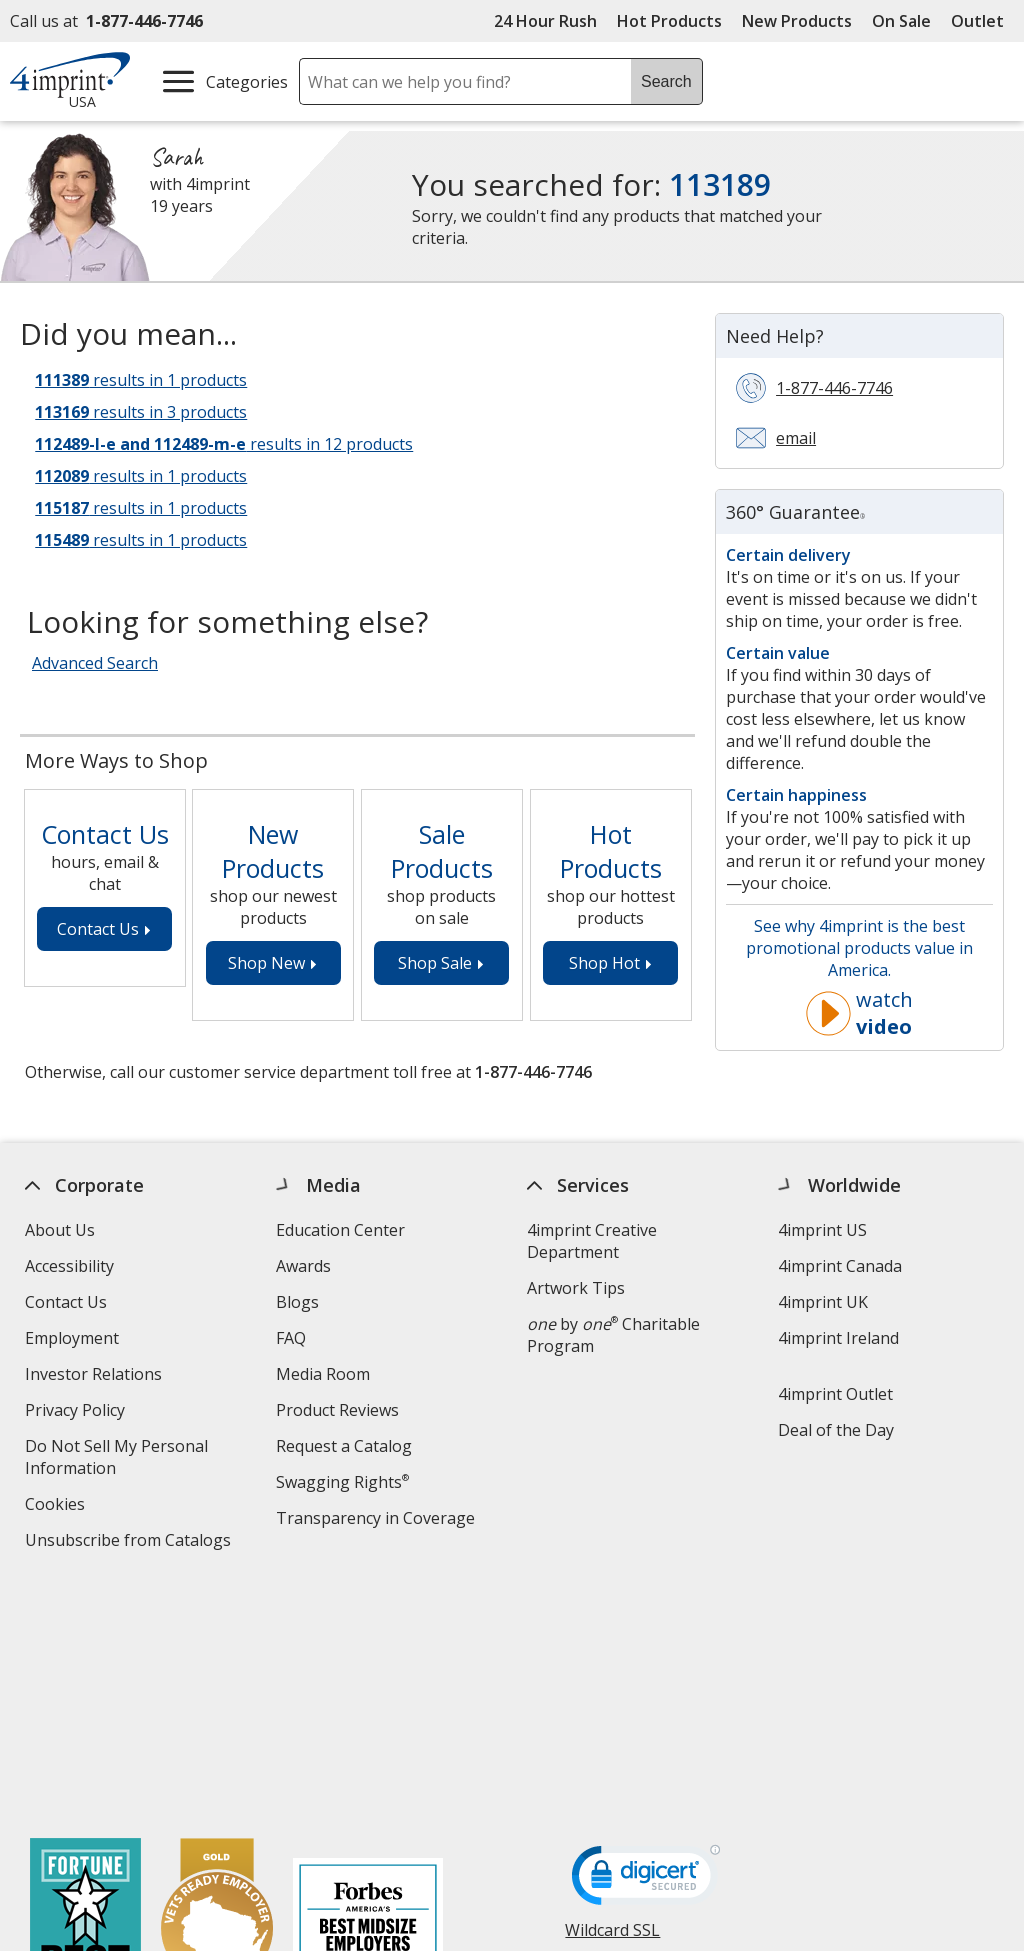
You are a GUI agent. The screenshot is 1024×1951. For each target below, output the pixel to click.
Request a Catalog (344, 1446)
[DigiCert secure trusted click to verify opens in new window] (647, 1641)
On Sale (901, 21)
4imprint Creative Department (592, 1241)
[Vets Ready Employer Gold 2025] (217, 1695)
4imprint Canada (840, 1266)
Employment (72, 1338)
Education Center (340, 1230)
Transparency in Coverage (378, 1520)
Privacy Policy (77, 1412)
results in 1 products (141, 380)
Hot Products (669, 21)
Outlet (982, 21)
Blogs (297, 1302)
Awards (303, 1266)
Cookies (57, 1506)
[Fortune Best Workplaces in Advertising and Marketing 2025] (85, 1695)
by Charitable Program (613, 1335)
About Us (60, 1230)
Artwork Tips (576, 1288)
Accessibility (69, 1266)
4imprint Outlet (835, 1394)
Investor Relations (96, 1376)
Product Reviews (337, 1410)
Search (666, 81)
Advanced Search (95, 663)
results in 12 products (224, 444)
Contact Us (66, 1302)
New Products (797, 21)
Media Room (323, 1374)
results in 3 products (141, 412)
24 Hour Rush (545, 21)
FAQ (291, 1338)
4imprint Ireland (838, 1338)
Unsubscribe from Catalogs (130, 1542)
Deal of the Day (836, 1430)
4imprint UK (823, 1302)
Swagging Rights (342, 1482)
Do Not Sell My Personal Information (116, 1459)
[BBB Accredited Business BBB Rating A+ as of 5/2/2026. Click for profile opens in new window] (666, 1746)
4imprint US (822, 1230)
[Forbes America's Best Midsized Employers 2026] (368, 1695)
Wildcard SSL (613, 1697)
